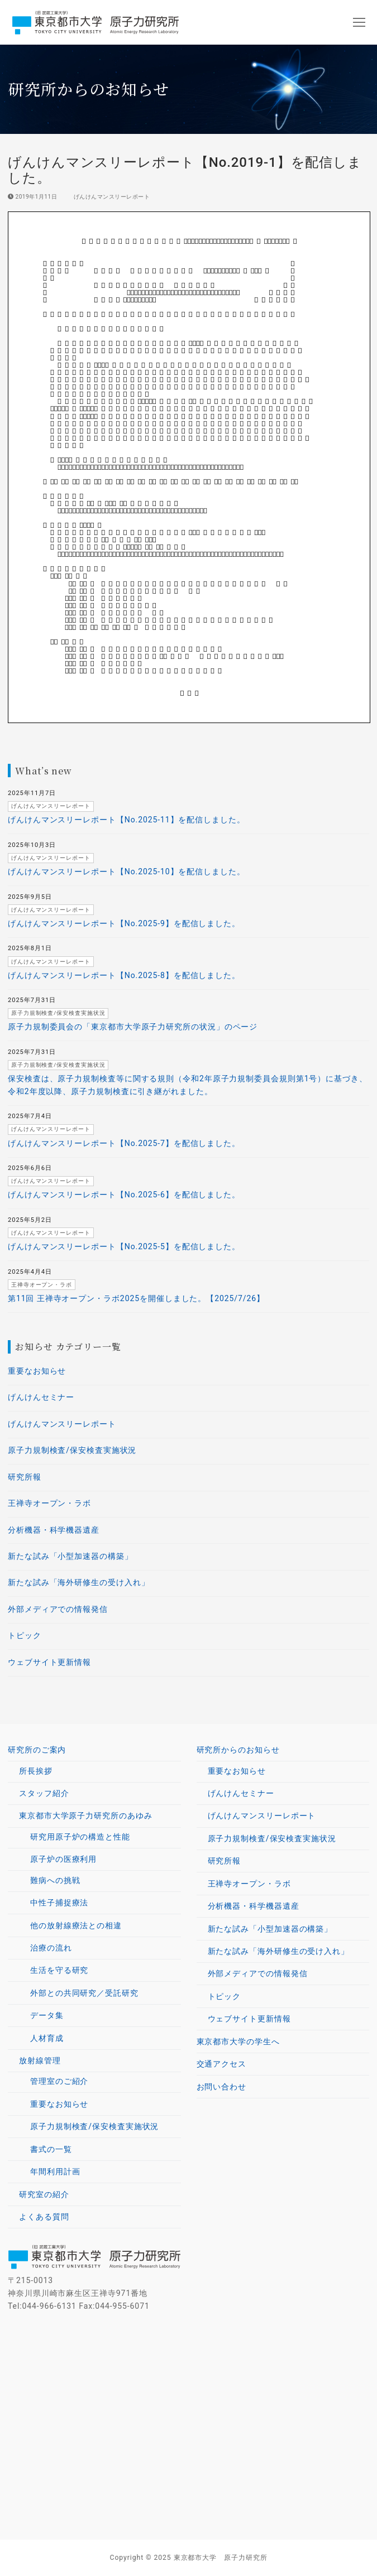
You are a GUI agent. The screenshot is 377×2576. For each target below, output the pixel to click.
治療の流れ (51, 1947)
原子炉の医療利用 (64, 1859)
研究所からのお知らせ (240, 1749)
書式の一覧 (51, 2149)
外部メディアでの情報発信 (58, 1609)
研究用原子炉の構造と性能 (80, 1836)
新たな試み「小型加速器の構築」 (70, 1556)
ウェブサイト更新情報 (49, 1662)
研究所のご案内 (38, 1749)
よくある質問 (44, 2216)
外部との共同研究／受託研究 (84, 1992)
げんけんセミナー (41, 1397)
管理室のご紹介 (59, 2081)
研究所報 (24, 1476)
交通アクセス (221, 2063)
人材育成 (47, 2038)
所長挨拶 (36, 1770)
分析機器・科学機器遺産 (53, 1529)
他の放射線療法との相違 (76, 1925)
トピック (24, 1635)
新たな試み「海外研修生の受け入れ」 (78, 1582)
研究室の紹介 (44, 2194)
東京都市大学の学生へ (238, 2041)
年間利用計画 (55, 2171)
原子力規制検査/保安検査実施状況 (72, 1450)
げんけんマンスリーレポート (108, 197)
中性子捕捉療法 (59, 1902)
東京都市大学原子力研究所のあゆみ (87, 1815)
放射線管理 (41, 2060)
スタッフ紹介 (44, 1793)
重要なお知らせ (37, 1370)
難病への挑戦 (55, 1880)
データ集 (47, 2015)
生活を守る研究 (59, 1970)
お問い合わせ (221, 2086)
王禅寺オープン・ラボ (49, 1503)
